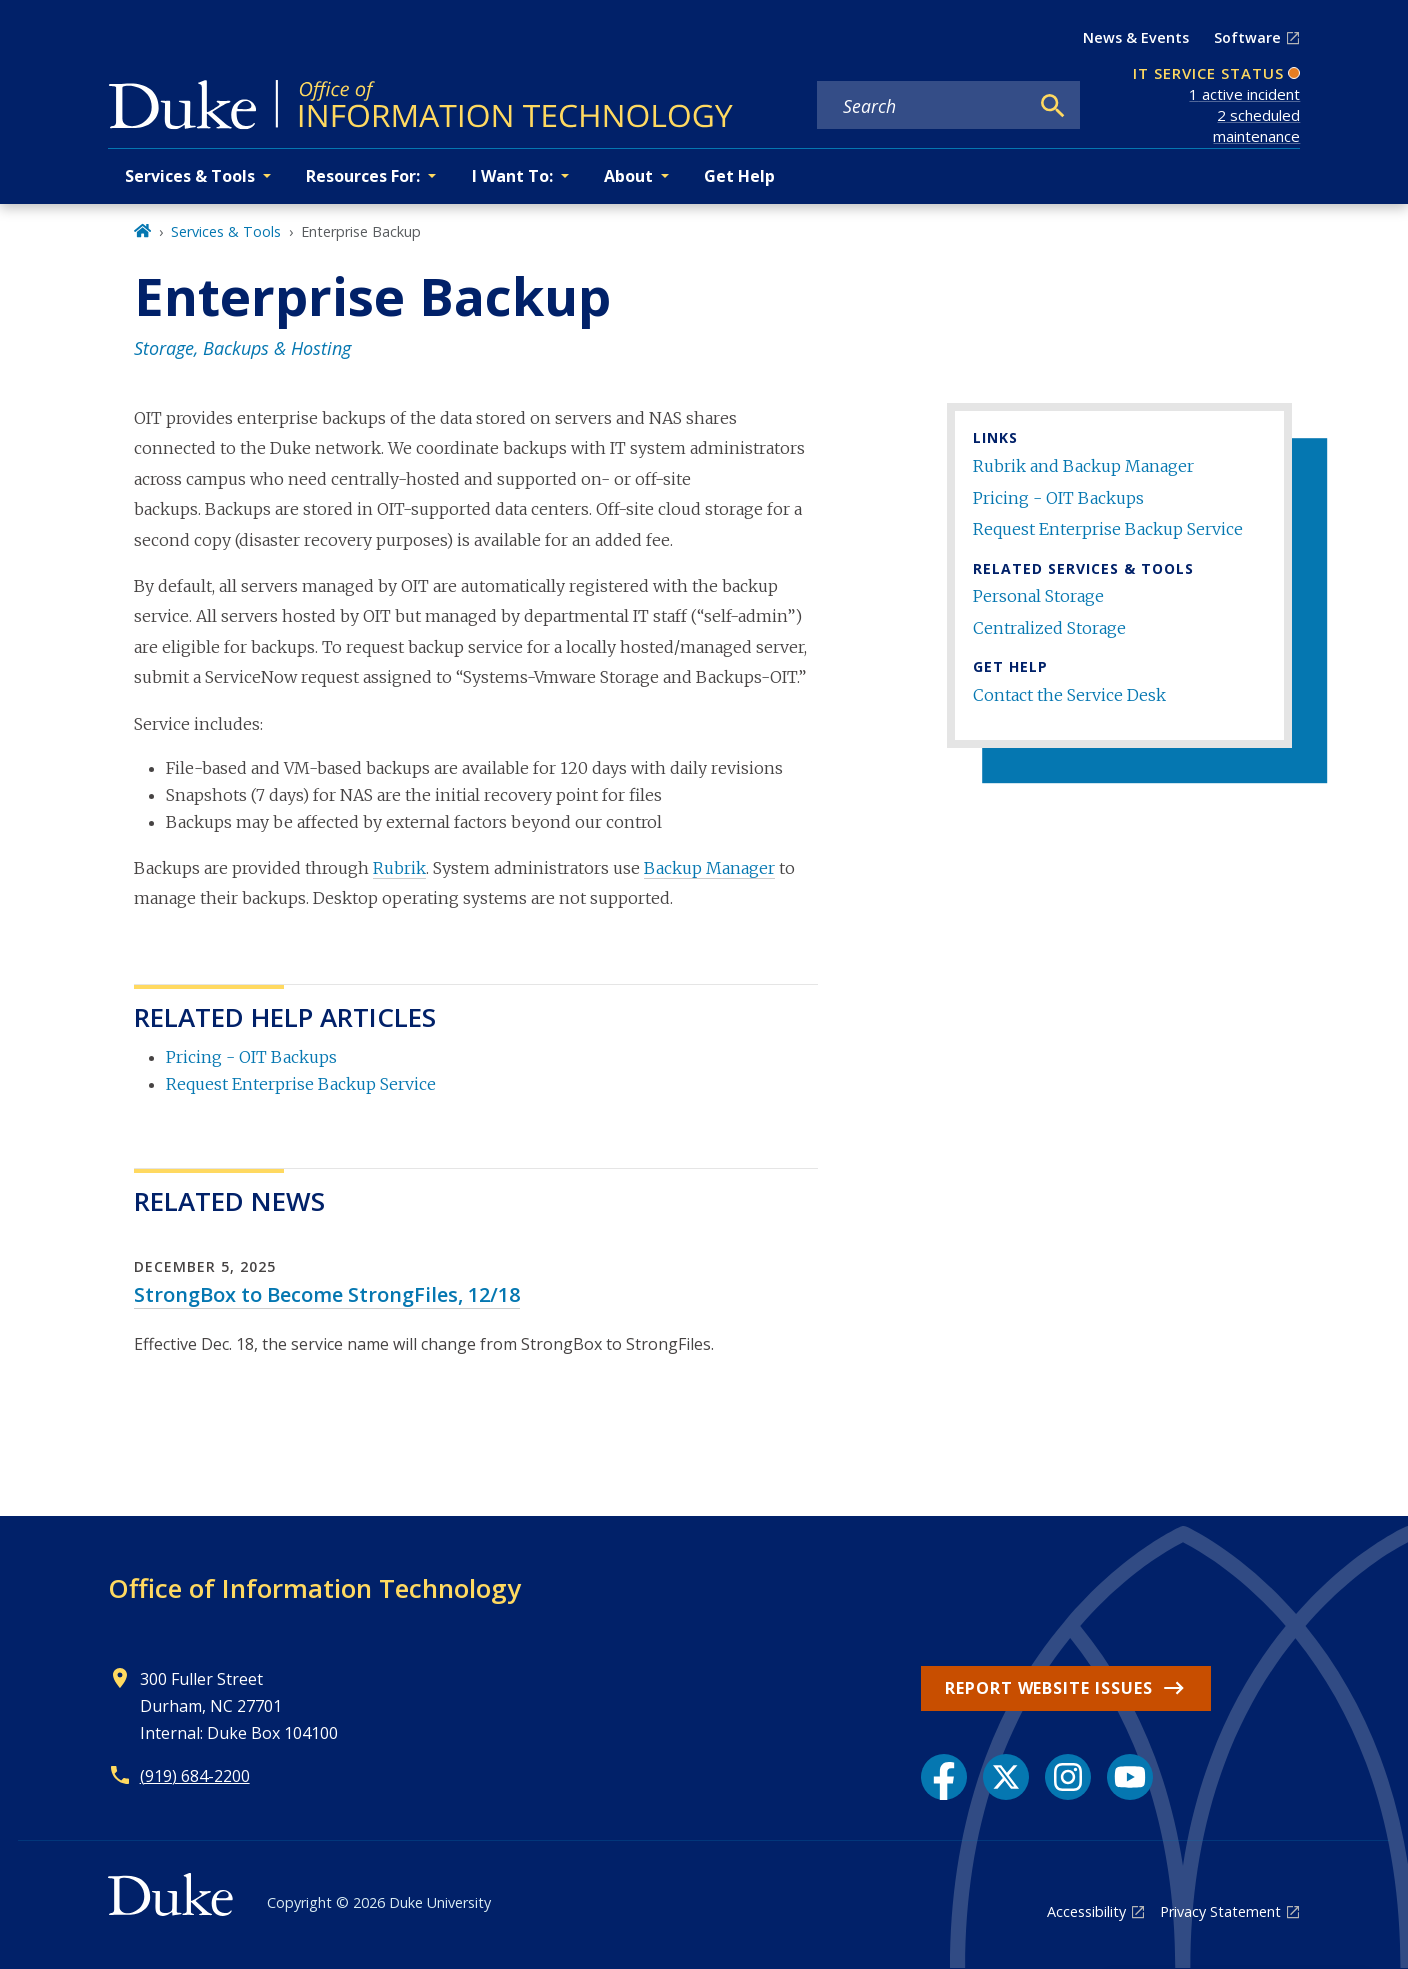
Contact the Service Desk (1069, 695)
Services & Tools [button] (190, 176)
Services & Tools (226, 231)
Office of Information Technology (314, 1588)
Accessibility (1086, 1911)
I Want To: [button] (512, 176)
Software (1247, 37)
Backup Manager (709, 868)
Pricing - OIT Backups (1058, 498)
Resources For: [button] (363, 176)
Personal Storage (1038, 596)
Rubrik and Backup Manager (1083, 466)
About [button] (628, 176)
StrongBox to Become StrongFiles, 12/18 (327, 1294)
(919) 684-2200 (195, 1776)
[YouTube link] (1130, 1777)
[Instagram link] (1068, 1777)
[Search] (1053, 106)
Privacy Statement (1220, 1911)
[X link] (1006, 1777)
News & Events (1136, 37)
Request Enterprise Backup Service (1108, 529)
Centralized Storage (1049, 628)
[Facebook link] (944, 1777)
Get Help (739, 176)
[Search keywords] (922, 106)
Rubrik (399, 868)
